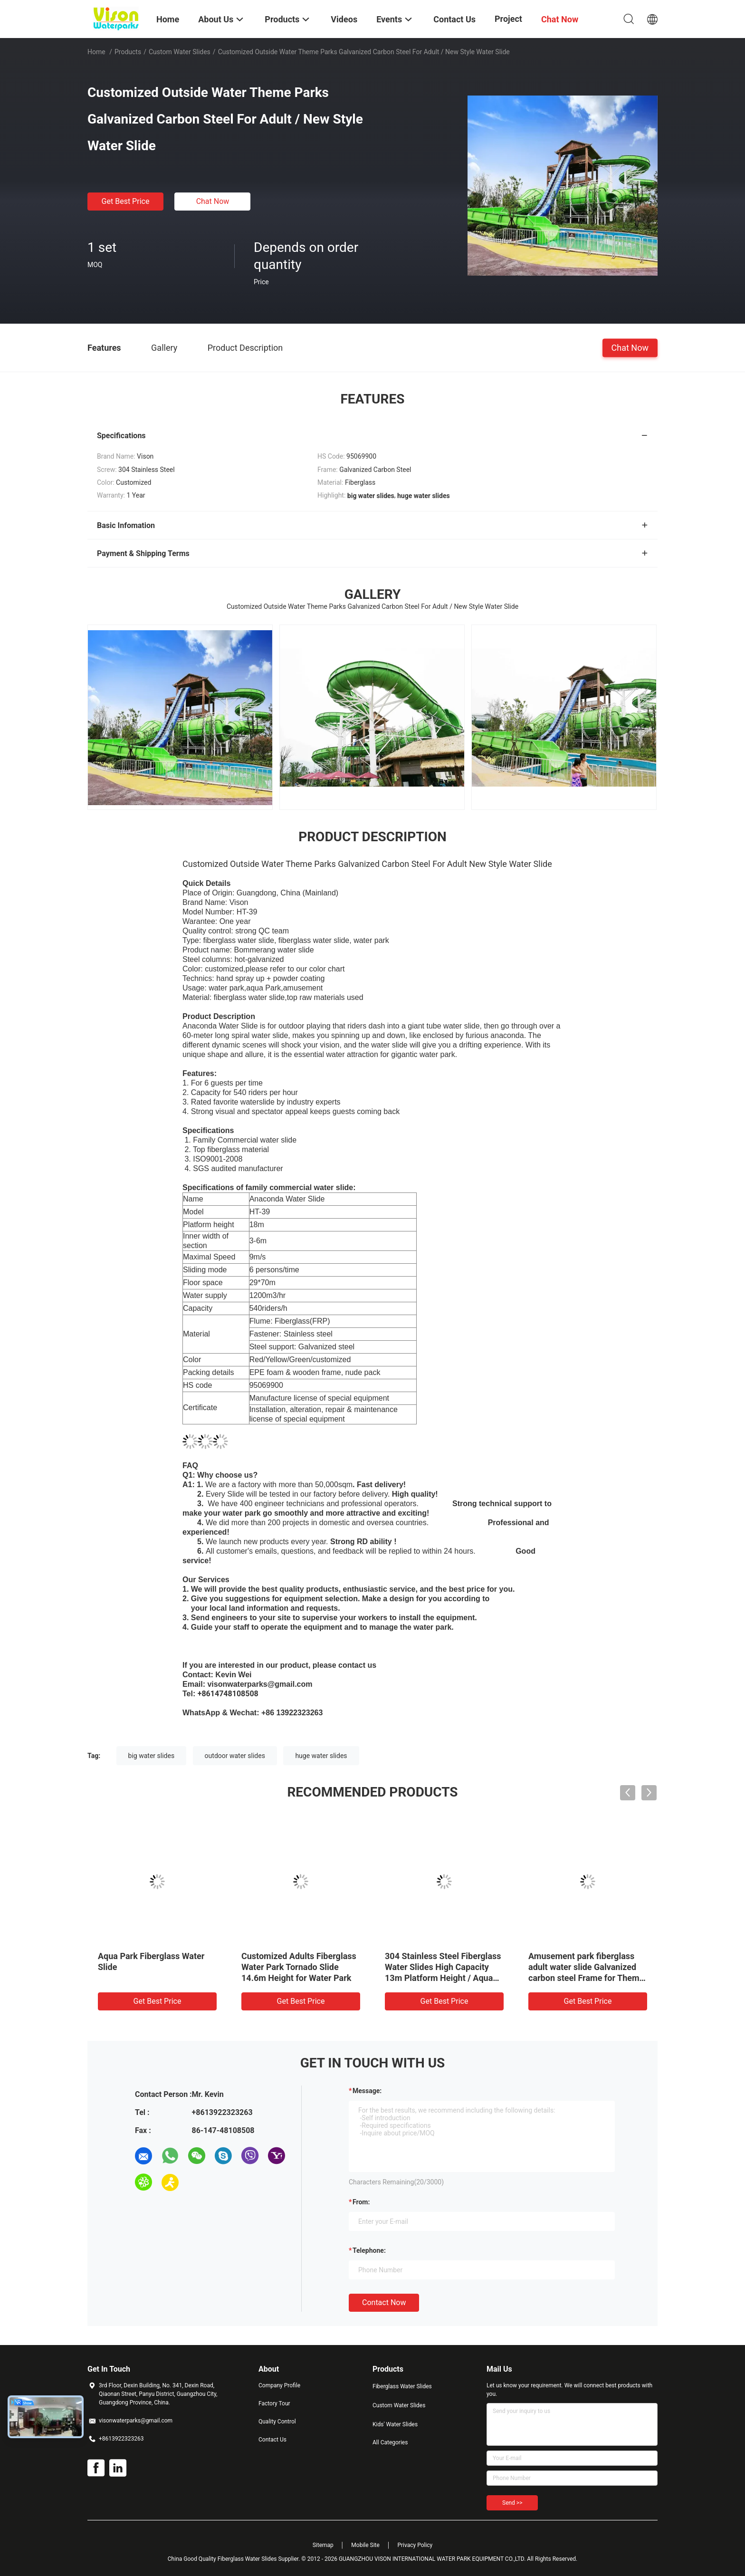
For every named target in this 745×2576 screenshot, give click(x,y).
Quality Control (277, 2421)
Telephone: (369, 2250)
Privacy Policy (414, 2545)
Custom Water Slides (179, 52)
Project (508, 19)
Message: (367, 2091)
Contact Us (272, 2439)
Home (96, 52)
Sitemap (323, 2545)
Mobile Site (365, 2545)
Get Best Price (126, 201)
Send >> (512, 2502)
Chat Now (212, 201)
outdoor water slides (235, 1755)
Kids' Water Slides (395, 2424)
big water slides (151, 1755)
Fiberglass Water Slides (402, 2386)
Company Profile (279, 2385)
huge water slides (321, 1755)
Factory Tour (274, 2403)
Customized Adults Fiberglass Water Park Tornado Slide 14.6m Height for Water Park (298, 1967)
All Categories (390, 2442)
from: (361, 2202)
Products (128, 52)
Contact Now (384, 2302)
